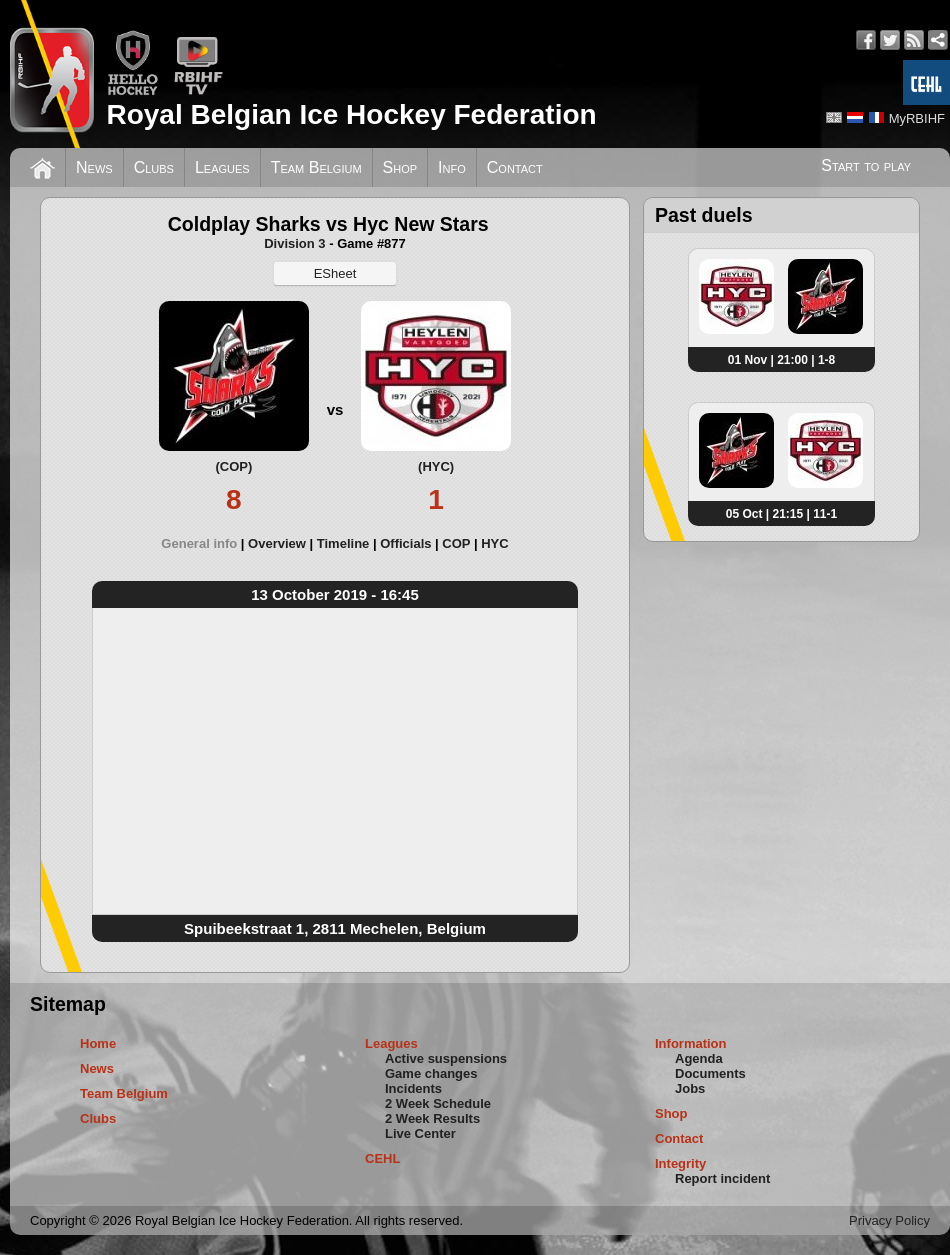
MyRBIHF (917, 118)
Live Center (420, 1133)
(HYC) (436, 466)
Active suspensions (446, 1058)
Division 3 (294, 243)
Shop (400, 167)
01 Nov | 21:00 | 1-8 (781, 360)
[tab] (204, 543)
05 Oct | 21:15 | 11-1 (781, 514)
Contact (515, 167)
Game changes (431, 1073)
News (94, 167)
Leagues (222, 167)
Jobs (690, 1088)
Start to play (866, 165)
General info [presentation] (199, 543)
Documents (710, 1073)
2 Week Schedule (438, 1103)
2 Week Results (432, 1118)
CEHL (382, 1158)
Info (452, 167)
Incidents (413, 1088)
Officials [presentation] (405, 543)
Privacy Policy (889, 1220)
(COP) (233, 466)
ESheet (335, 273)
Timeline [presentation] (343, 543)
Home (98, 1043)
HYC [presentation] (494, 543)
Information (691, 1043)
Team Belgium (316, 167)
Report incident (722, 1178)
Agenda (699, 1058)
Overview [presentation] (277, 543)
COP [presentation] (456, 543)
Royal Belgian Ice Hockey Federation (351, 114)
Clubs (154, 167)
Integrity (680, 1163)
